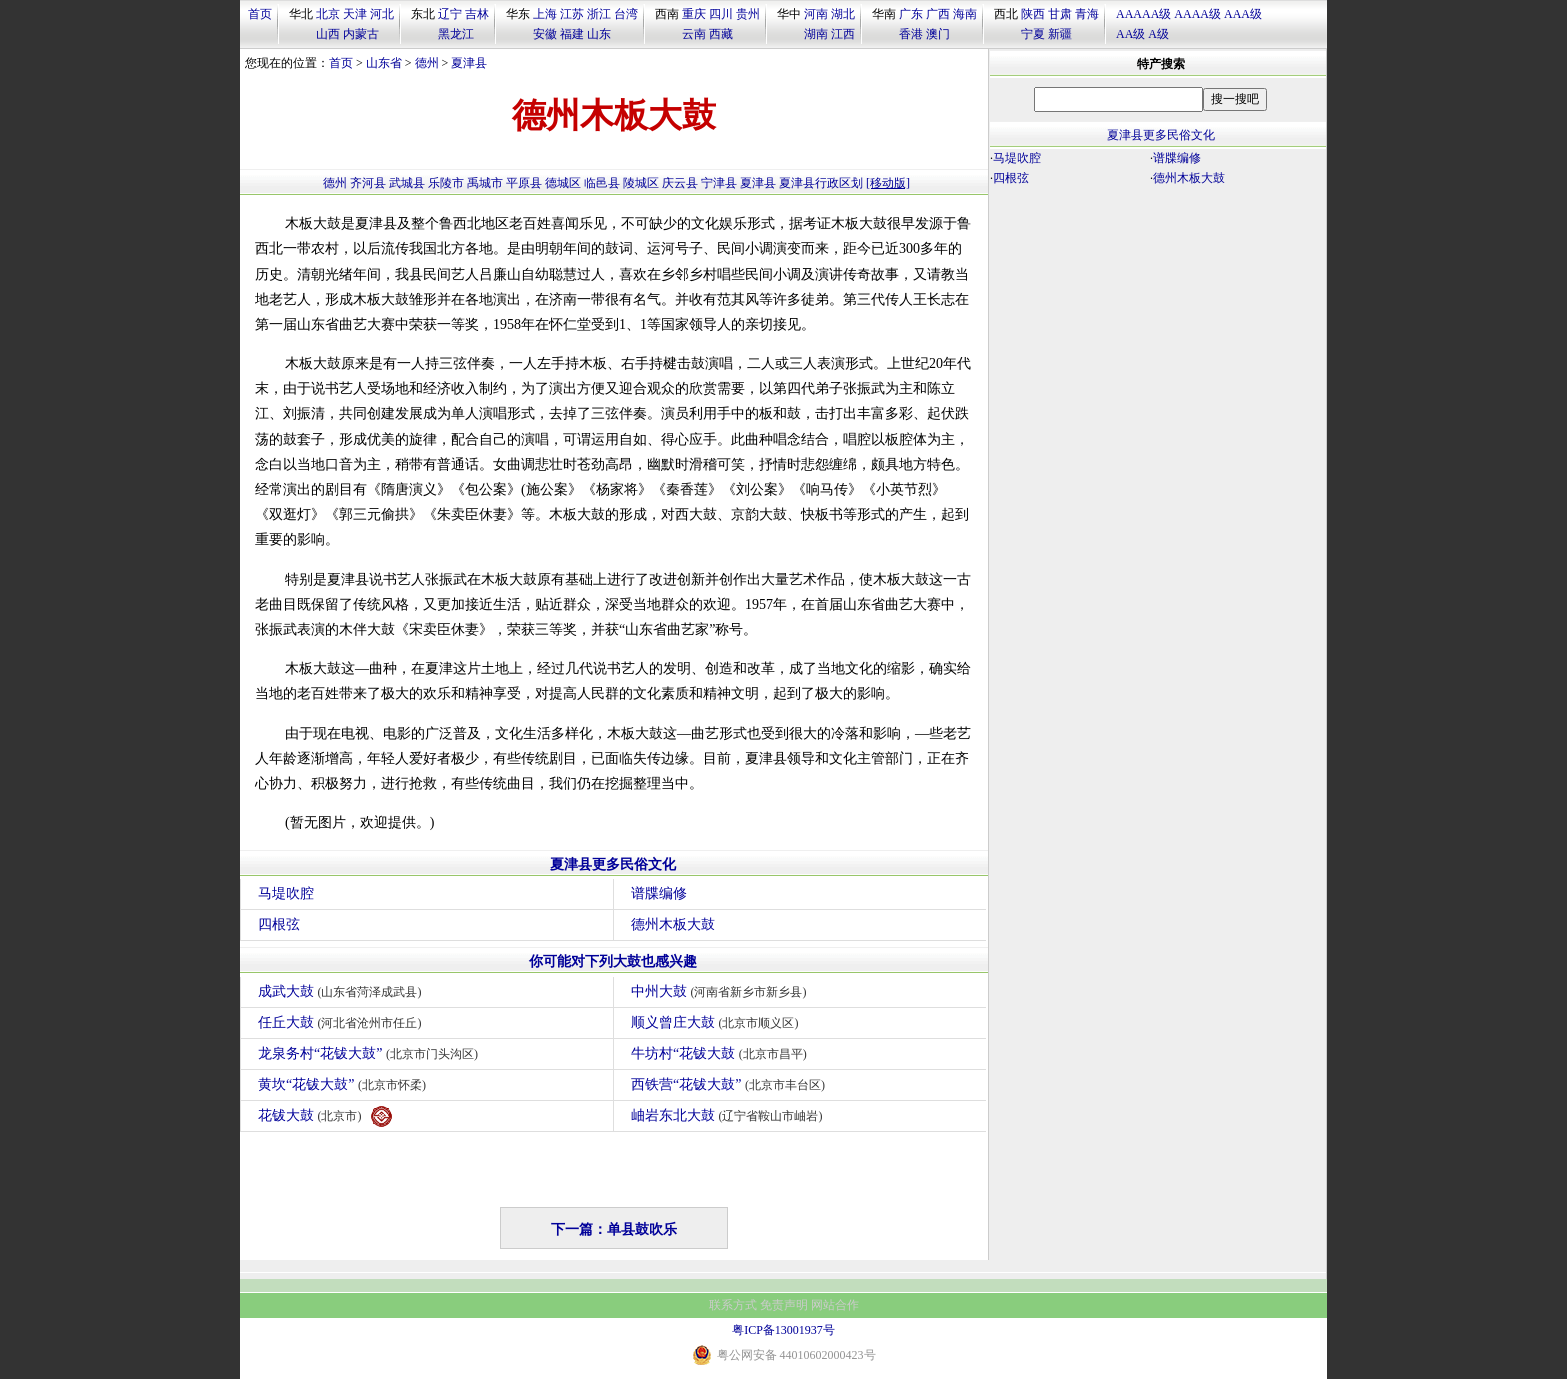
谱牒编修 (659, 893)
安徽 (545, 34)
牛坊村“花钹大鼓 (721, 1053)
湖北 (843, 14)
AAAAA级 (1143, 14)
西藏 (721, 34)
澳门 (938, 34)
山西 (328, 34)
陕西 (1033, 14)
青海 (1087, 14)
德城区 (563, 183)
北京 (328, 14)
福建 (572, 34)
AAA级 (1243, 14)
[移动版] (888, 183)
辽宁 (450, 14)
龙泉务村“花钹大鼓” (370, 1053)
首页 (260, 14)
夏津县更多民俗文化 (613, 864)
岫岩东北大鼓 (729, 1115)
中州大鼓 (721, 991)
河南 (816, 14)
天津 (355, 14)
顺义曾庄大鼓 (717, 1022)
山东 (599, 34)
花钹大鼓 (325, 1116)
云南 (694, 34)
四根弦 (279, 924)
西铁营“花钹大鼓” (730, 1084)
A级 (1158, 34)
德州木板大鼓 (673, 924)
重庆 (694, 14)
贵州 (748, 14)
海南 (965, 14)
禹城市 (485, 183)
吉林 (477, 14)
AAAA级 (1197, 14)
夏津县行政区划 (821, 183)
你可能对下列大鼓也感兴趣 (613, 961)
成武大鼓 (342, 991)
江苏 (572, 14)
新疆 (1060, 34)
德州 (427, 63)
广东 (911, 14)
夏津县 (469, 63)
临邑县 (602, 183)
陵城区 (641, 183)
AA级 (1130, 34)
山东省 (384, 63)
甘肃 (1060, 14)
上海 (545, 14)
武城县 (407, 183)
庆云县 (680, 183)
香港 (911, 34)
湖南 (816, 34)
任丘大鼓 (342, 1022)
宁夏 (1033, 34)
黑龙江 (456, 34)
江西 (843, 34)
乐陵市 (446, 183)
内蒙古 (361, 34)
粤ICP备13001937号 (783, 1330)
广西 (938, 14)
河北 (382, 14)
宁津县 (719, 183)
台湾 (626, 14)
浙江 (599, 14)
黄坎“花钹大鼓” (344, 1084)
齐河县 (368, 183)
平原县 (524, 183)
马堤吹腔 (286, 893)
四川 (721, 14)
